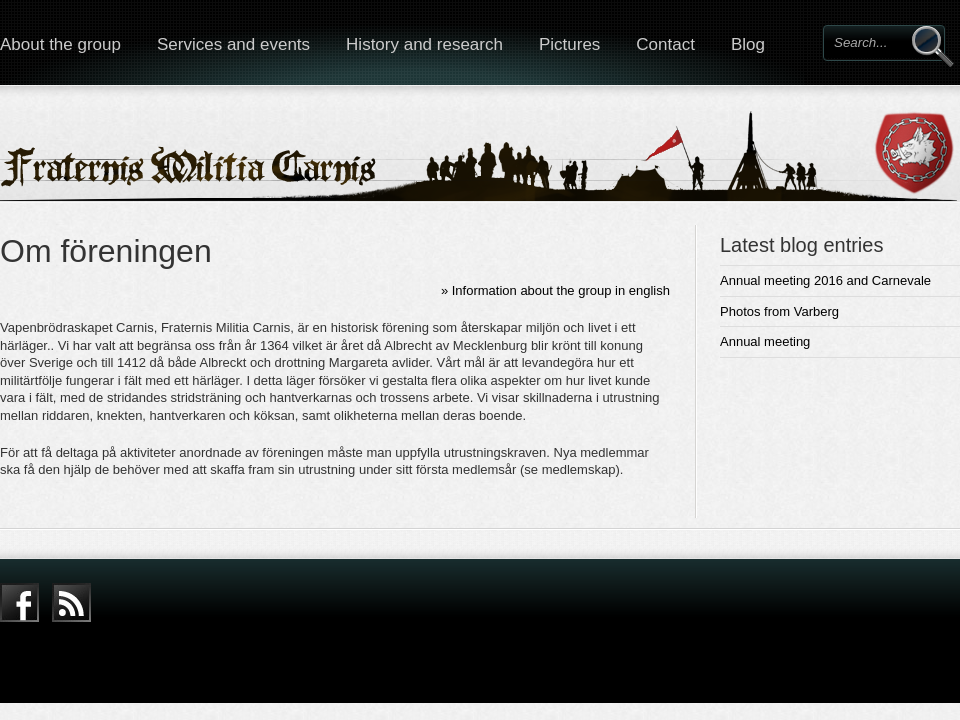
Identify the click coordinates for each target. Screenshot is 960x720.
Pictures (569, 44)
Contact (665, 44)
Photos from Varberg (779, 311)
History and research (424, 44)
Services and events (233, 44)
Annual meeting (765, 341)
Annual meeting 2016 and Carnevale (825, 280)
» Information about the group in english (555, 290)
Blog (748, 44)
